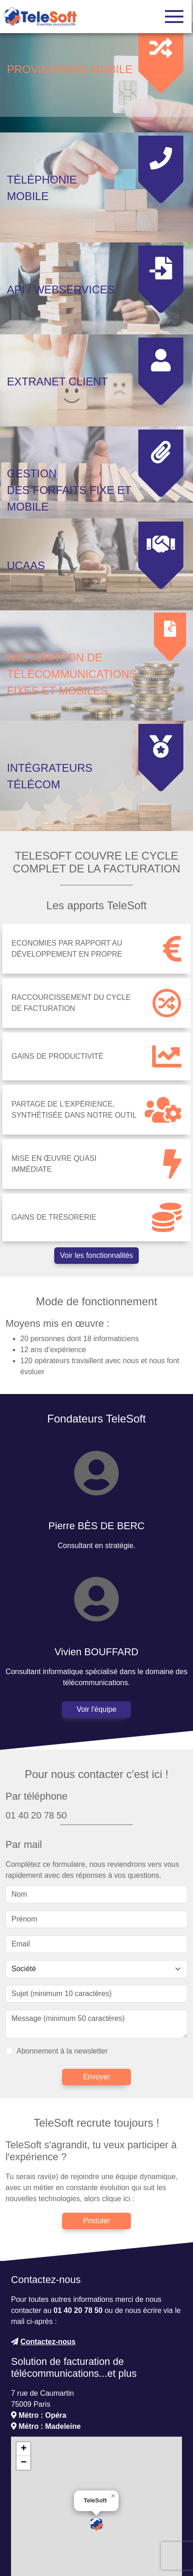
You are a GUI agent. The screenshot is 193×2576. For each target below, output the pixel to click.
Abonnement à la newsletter (62, 1978)
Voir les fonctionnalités (96, 1182)
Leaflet (35, 2521)
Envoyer (96, 2004)
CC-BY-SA (167, 2521)
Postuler (96, 2147)
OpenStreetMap (100, 2521)
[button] (96, 2451)
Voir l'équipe (97, 1637)
